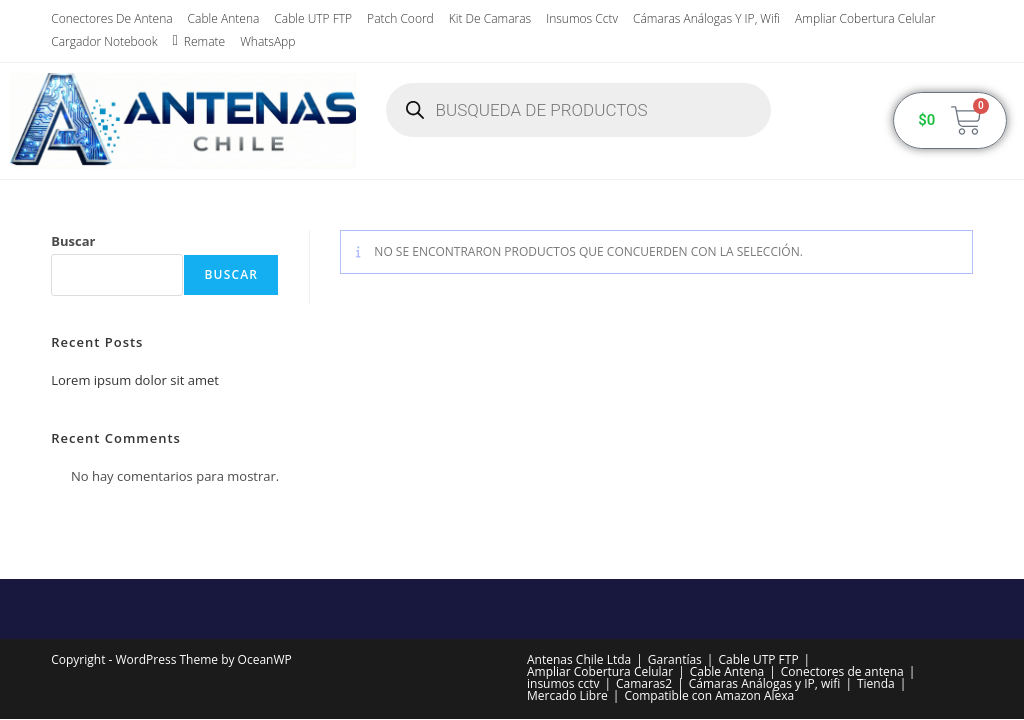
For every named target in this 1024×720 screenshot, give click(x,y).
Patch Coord (400, 18)
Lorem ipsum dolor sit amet (135, 380)
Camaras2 (644, 683)
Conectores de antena (111, 18)
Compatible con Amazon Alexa (709, 695)
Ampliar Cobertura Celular (865, 18)
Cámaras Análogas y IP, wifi (706, 18)
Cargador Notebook (104, 41)
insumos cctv (582, 18)
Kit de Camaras (490, 18)
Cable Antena (224, 18)
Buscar (73, 241)
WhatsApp (267, 41)
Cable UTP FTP (313, 18)
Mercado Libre (567, 695)
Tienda (876, 683)
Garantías (675, 659)
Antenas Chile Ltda (579, 659)
